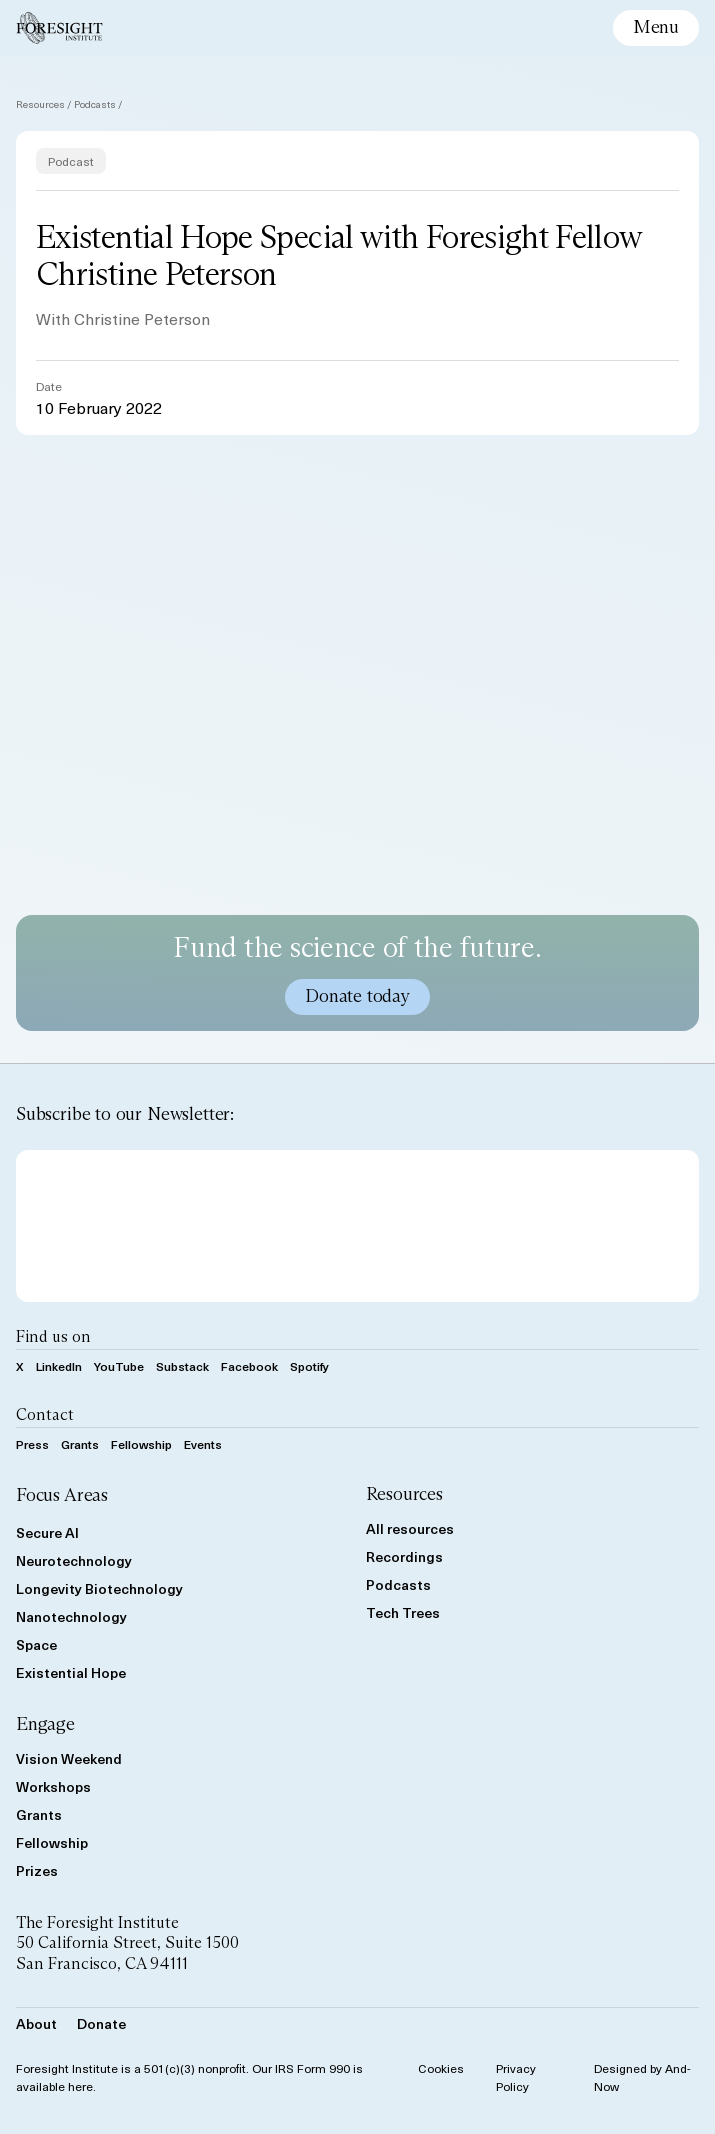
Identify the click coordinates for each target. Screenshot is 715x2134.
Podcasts (95, 103)
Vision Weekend (69, 1758)
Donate (101, 2023)
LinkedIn (59, 1366)
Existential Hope (71, 1672)
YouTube (119, 1366)
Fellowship (141, 1444)
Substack (182, 1366)
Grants (80, 1444)
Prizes (37, 1870)
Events (203, 1444)
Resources (40, 103)
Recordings (404, 1556)
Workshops (53, 1786)
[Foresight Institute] (59, 28)
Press (32, 1444)
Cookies (441, 2068)
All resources (410, 1528)
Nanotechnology (71, 1616)
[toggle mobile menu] (656, 28)
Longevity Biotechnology (99, 1588)
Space (36, 1644)
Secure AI (47, 1532)
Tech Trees (403, 1612)
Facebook (249, 1366)
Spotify (309, 1366)
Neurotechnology (74, 1560)
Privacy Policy (516, 2077)
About (36, 2023)
